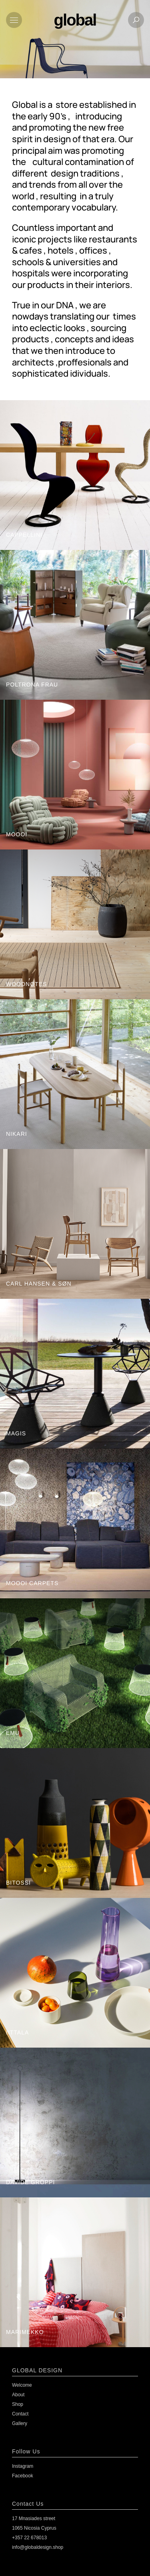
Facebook (22, 2476)
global (75, 20)
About (18, 2394)
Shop (17, 2404)
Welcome (22, 2385)
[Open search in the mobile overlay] (142, 45)
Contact (20, 2414)
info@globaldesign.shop (37, 2547)
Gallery (19, 2423)
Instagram (22, 2466)
